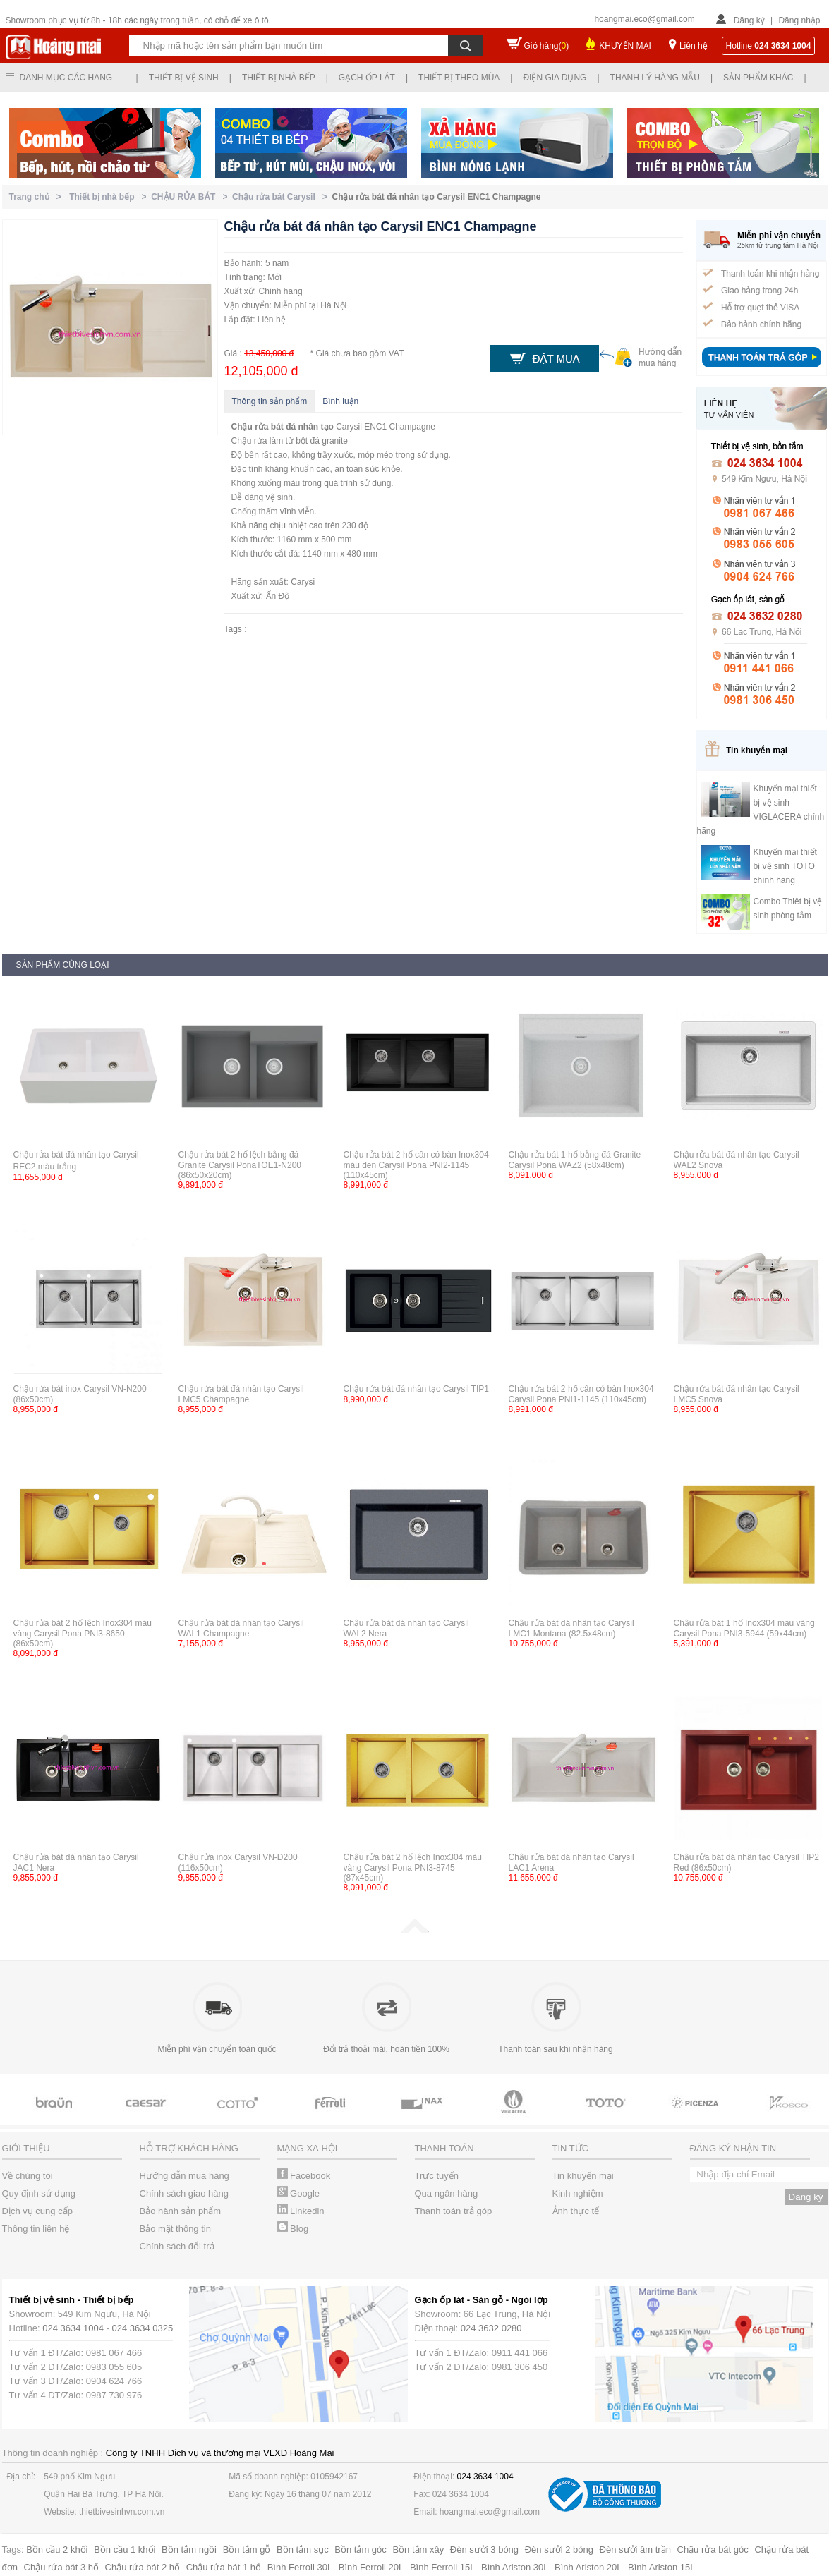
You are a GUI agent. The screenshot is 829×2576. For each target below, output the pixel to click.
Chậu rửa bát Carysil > (282, 197)
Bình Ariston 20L (588, 2567)
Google (298, 2193)
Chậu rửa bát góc (713, 2549)
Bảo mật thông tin (175, 2228)
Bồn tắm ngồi (189, 2549)
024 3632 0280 (491, 2328)
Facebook (304, 2175)
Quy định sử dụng (39, 2193)
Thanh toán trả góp (453, 2211)
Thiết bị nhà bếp (278, 78)
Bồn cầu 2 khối (56, 2549)
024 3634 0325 (143, 2328)
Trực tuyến (437, 2175)
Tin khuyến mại (583, 2175)
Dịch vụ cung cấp (37, 2211)
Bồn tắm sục (303, 2549)
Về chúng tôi (27, 2175)
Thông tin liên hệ (36, 2228)
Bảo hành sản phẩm (181, 2211)
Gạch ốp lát (367, 78)
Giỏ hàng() (546, 46)
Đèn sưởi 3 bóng (484, 2549)
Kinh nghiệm (577, 2193)
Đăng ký (749, 20)
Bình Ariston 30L (514, 2567)
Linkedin (301, 2211)
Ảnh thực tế (576, 2211)
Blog (293, 2228)
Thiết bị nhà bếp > (110, 197)
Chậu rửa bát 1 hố (223, 2567)
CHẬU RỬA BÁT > (191, 197)
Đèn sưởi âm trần (635, 2549)
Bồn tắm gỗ (247, 2549)
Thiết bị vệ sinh (184, 78)
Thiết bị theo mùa (459, 78)
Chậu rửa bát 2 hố (142, 2567)
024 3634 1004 (73, 2328)
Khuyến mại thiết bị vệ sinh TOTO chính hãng (785, 866)
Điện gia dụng (554, 78)
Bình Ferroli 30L (300, 2567)
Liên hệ (693, 46)
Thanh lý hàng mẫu (655, 78)
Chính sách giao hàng (184, 2193)
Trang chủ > (37, 197)
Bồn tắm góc (360, 2549)
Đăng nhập (799, 20)
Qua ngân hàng (446, 2193)
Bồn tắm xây (418, 2549)
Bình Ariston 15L (661, 2567)
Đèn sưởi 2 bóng (559, 2549)
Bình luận (340, 401)
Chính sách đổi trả (177, 2246)
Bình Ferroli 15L (443, 2567)
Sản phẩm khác (758, 78)
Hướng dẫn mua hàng (184, 2175)
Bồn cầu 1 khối (124, 2549)
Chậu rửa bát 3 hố (61, 2567)
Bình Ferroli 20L (371, 2567)
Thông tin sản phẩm (270, 401)
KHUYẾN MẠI (625, 46)
